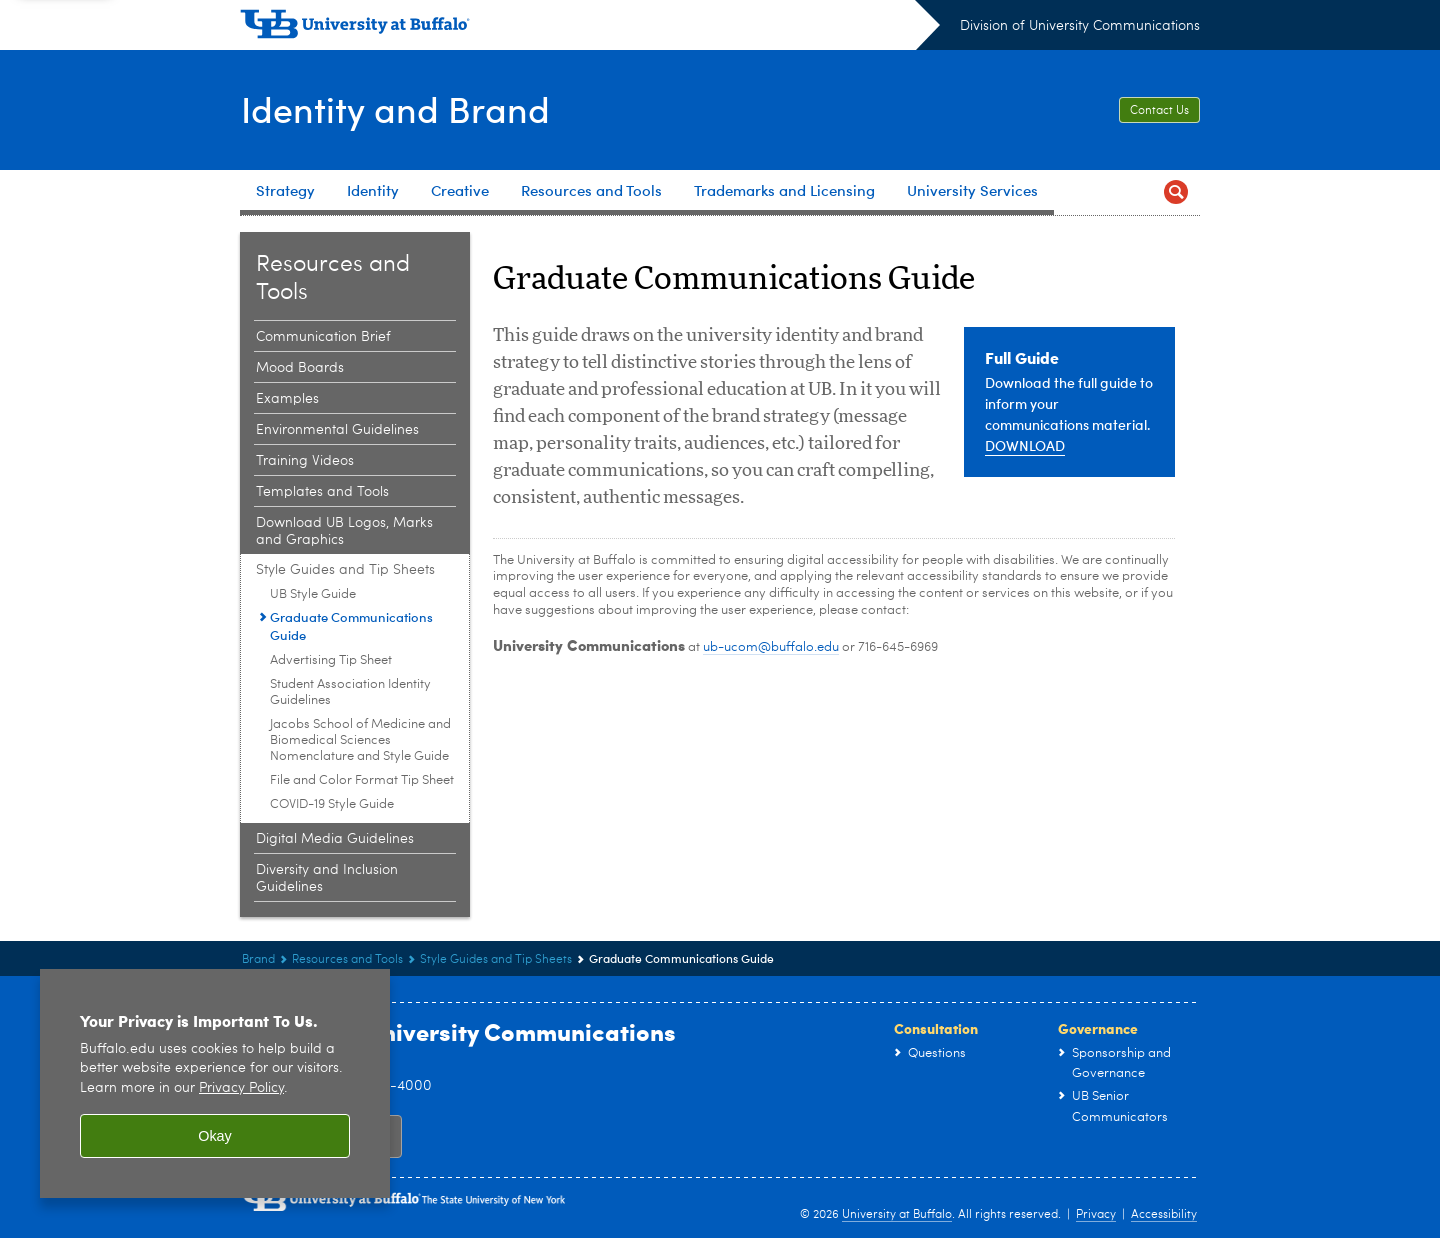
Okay (215, 1136)
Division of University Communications (1080, 26)
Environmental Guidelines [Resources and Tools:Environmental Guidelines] (337, 430)
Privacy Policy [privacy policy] (241, 1088)
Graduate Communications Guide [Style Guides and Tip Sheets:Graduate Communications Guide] (351, 626)
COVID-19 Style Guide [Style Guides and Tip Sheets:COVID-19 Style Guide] (332, 804)
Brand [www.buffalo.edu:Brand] (258, 960)
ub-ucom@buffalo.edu (771, 647)
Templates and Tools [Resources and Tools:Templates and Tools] (322, 492)
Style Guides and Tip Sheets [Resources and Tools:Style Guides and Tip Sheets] (345, 570)
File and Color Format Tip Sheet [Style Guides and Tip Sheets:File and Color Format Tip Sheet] (362, 780)
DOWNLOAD (1025, 445)
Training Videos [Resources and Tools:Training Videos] (305, 461)
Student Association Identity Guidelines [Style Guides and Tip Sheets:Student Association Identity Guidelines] (350, 692)
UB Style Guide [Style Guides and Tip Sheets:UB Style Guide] (313, 594)
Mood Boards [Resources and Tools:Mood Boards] (300, 368)
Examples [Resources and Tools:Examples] (287, 399)
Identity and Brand (394, 108)
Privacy (1096, 1215)
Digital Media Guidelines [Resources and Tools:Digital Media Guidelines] (335, 839)
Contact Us (1159, 111)
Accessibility (1164, 1215)
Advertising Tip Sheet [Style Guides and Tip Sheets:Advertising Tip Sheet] (331, 660)
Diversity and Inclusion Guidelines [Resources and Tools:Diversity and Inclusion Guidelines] (327, 878)
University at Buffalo (897, 1215)
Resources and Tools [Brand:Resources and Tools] (347, 960)
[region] (215, 1083)
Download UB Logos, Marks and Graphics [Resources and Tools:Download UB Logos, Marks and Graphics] (344, 531)
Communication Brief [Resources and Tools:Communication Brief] (323, 337)
